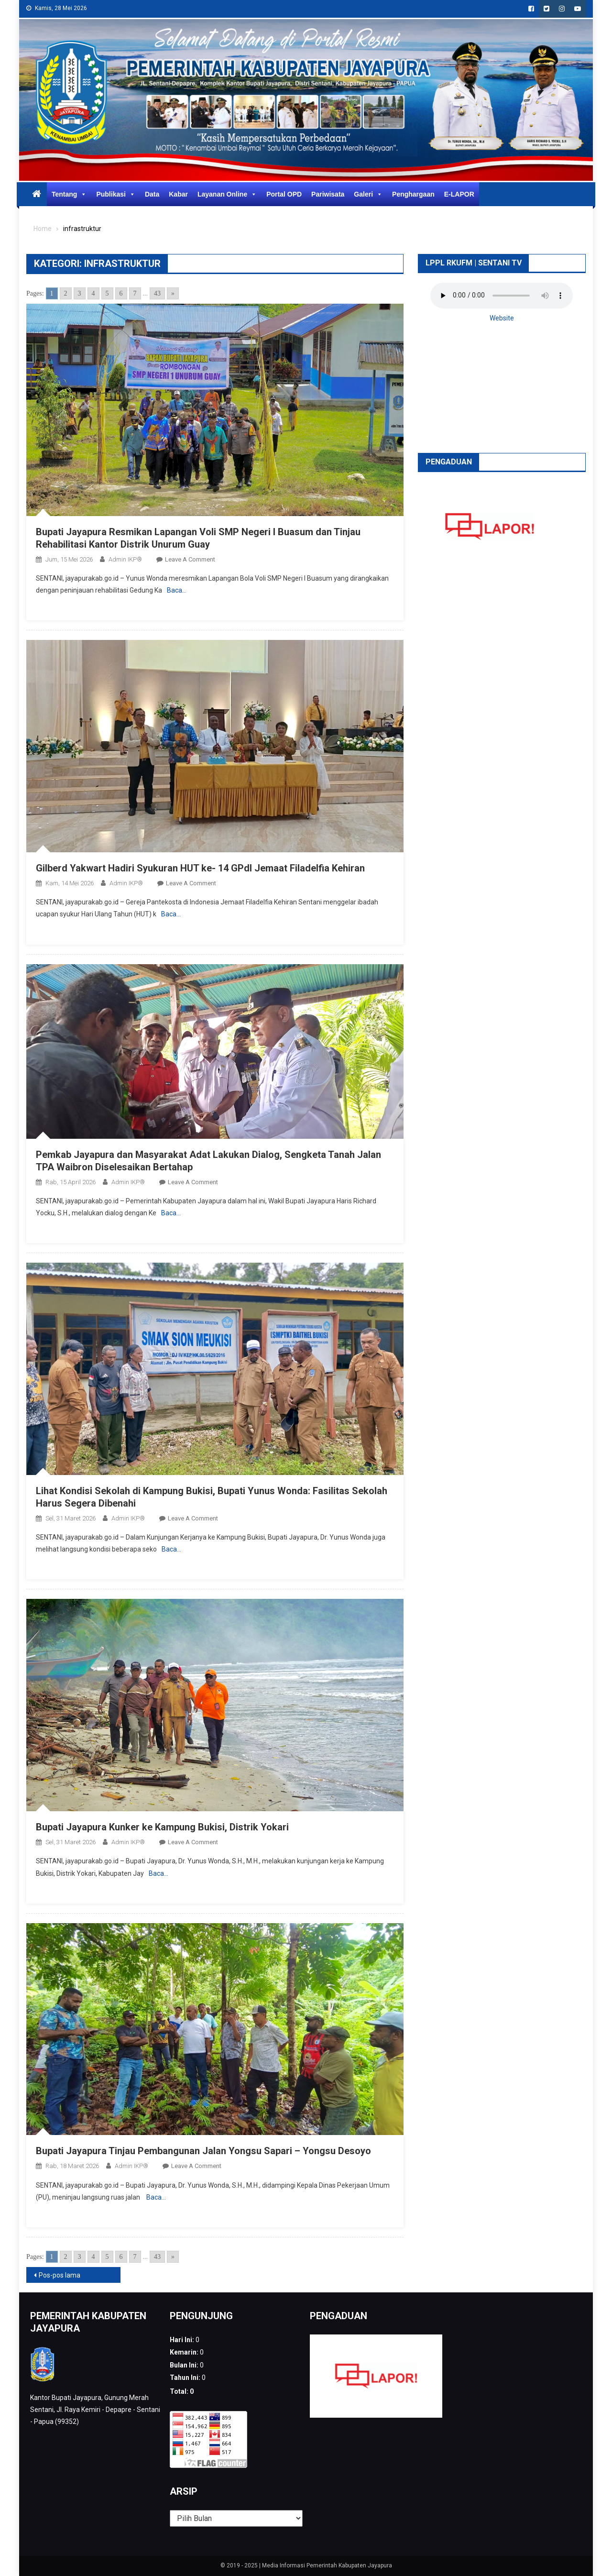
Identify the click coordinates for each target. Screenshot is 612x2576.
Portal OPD (284, 194)
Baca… (176, 590)
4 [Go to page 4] (93, 293)
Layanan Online (227, 194)
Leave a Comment (190, 559)
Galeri (368, 194)
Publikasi (115, 194)
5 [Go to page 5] (107, 293)
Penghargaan (413, 194)
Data (152, 194)
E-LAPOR (459, 194)
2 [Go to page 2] (65, 293)
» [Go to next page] (173, 293)
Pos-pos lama (59, 2275)
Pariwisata (327, 194)
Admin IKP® (125, 559)
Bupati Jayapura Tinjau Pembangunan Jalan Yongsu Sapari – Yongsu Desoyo (203, 2151)
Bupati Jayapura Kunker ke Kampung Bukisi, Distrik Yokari (162, 1827)
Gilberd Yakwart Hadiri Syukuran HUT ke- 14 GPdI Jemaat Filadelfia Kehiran (200, 868)
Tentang (69, 194)
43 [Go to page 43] (157, 293)
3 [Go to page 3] (79, 293)
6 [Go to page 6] (121, 293)
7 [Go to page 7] (135, 293)
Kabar (178, 194)
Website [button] (502, 318)
